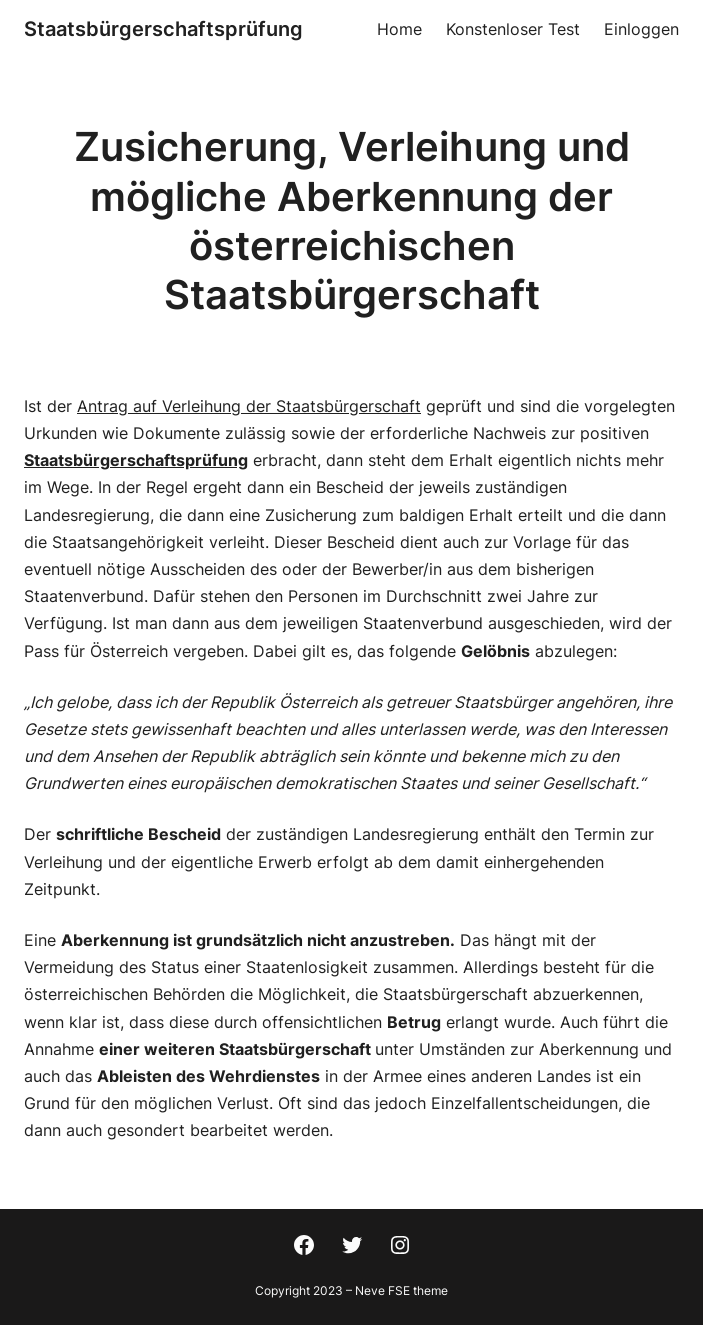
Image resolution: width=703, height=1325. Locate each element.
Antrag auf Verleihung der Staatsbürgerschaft (249, 406)
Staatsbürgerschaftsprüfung (163, 29)
